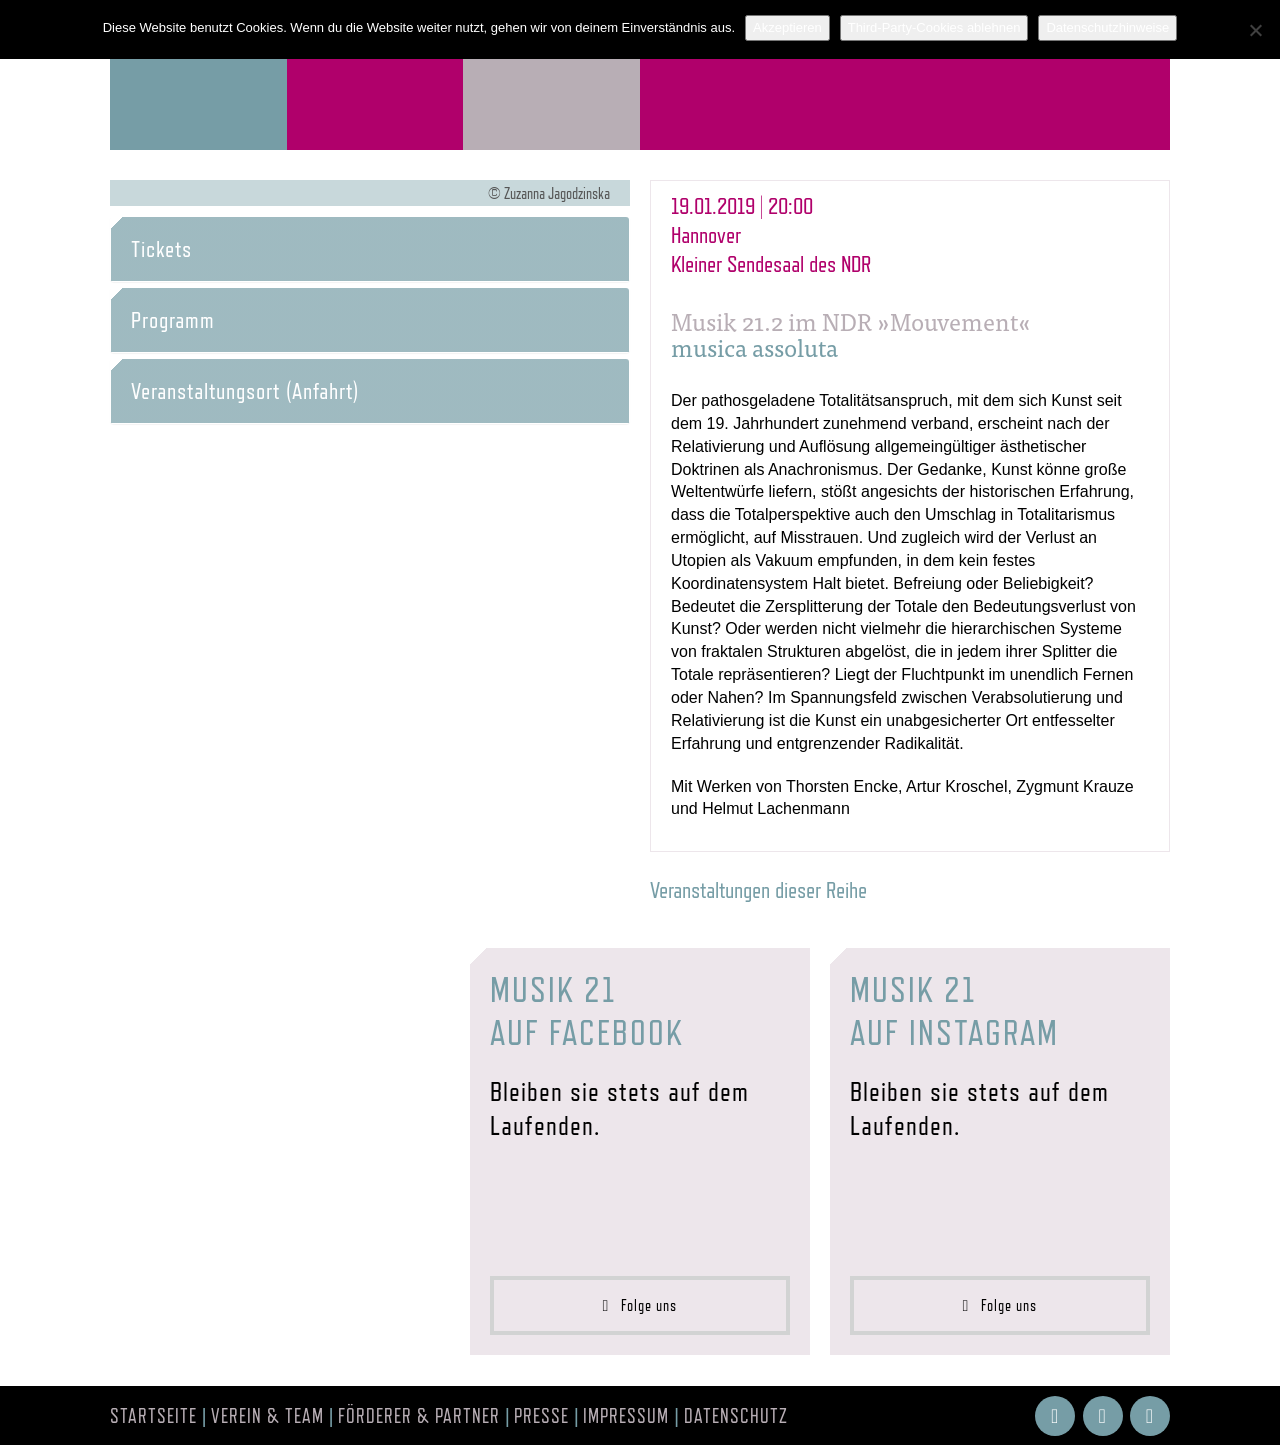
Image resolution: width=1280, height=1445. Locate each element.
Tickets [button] (161, 249)
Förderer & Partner (419, 1416)
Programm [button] (173, 320)
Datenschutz (736, 1416)
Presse (541, 1416)
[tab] (370, 249)
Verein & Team (267, 1416)
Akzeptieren (787, 27)
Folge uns (640, 1305)
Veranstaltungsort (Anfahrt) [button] (245, 391)
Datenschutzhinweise (1107, 27)
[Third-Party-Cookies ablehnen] (1255, 30)
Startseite (153, 1416)
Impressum (626, 1416)
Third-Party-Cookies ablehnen (934, 27)
